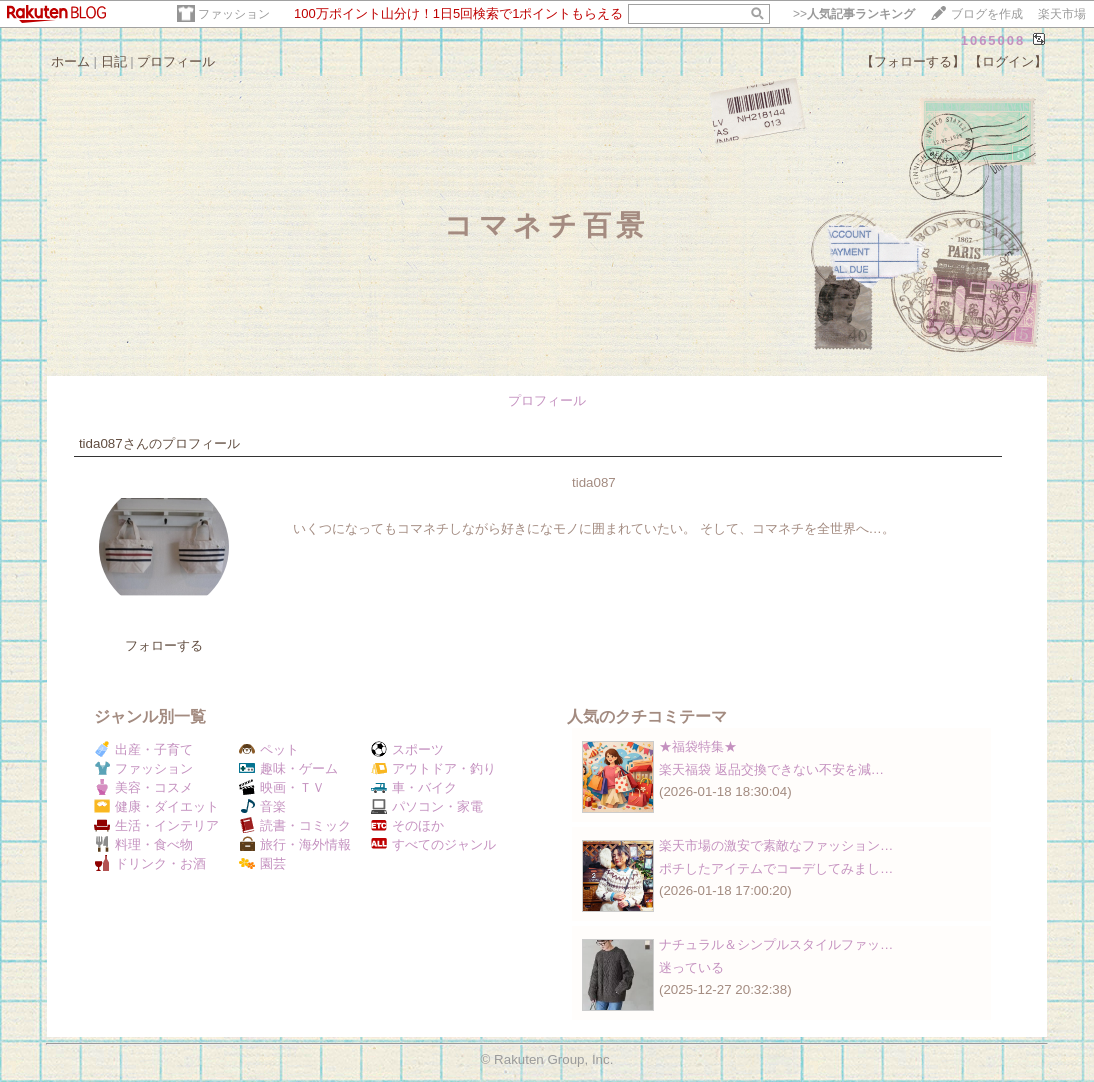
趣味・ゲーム (288, 768)
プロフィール (176, 61)
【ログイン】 (1008, 61)
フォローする (164, 645)
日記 (114, 61)
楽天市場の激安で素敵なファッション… (776, 845)
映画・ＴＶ (282, 787)
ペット (269, 749)
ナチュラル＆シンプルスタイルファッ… (776, 944)
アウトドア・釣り (433, 768)
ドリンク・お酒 (150, 863)
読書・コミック (295, 825)
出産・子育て (143, 749)
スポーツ (407, 749)
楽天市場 (1062, 14)
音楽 (262, 806)
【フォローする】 (913, 61)
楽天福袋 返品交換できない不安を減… (771, 769)
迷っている (691, 967)
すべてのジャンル (433, 844)
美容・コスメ (143, 787)
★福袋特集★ (698, 746)
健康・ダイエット (156, 806)
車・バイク (414, 787)
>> (854, 14)
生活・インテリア (156, 825)
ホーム (70, 61)
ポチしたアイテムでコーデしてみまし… (776, 868)
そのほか (407, 825)
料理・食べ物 (143, 844)
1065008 (993, 40)
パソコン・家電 (427, 806)
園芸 (262, 863)
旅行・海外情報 (295, 844)
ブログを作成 (987, 14)
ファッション (234, 14)
